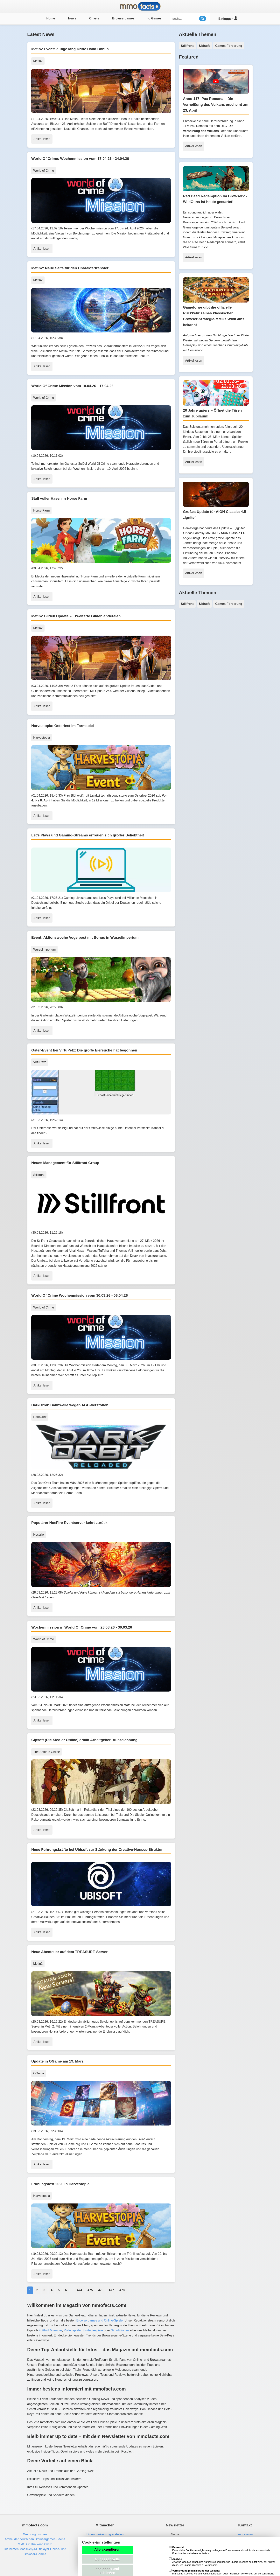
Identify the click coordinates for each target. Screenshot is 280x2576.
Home (50, 18)
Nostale (38, 1534)
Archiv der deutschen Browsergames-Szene (35, 2539)
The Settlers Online (46, 1752)
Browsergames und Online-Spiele (99, 2320)
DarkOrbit (39, 1417)
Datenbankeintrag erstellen (104, 2534)
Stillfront (39, 1174)
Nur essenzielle (107, 2559)
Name (175, 2534)
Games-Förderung (228, 45)
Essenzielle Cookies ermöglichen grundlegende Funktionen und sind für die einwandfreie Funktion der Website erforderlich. (219, 2550)
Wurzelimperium (44, 949)
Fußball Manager (50, 2330)
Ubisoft (204, 45)
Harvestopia (41, 737)
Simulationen (120, 2330)
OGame (38, 2073)
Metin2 (38, 61)
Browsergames (123, 18)
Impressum (245, 2534)
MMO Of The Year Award (35, 2544)
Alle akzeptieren (107, 2550)
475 (90, 2290)
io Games (155, 18)
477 (111, 2290)
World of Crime (43, 170)
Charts (94, 18)
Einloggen (227, 18)
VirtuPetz (39, 1062)
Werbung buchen (35, 2534)
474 (79, 2290)
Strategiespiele (92, 2330)
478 (122, 2290)
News (72, 18)
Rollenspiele (72, 2330)
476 (100, 2290)
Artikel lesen (41, 139)
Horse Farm (41, 510)
